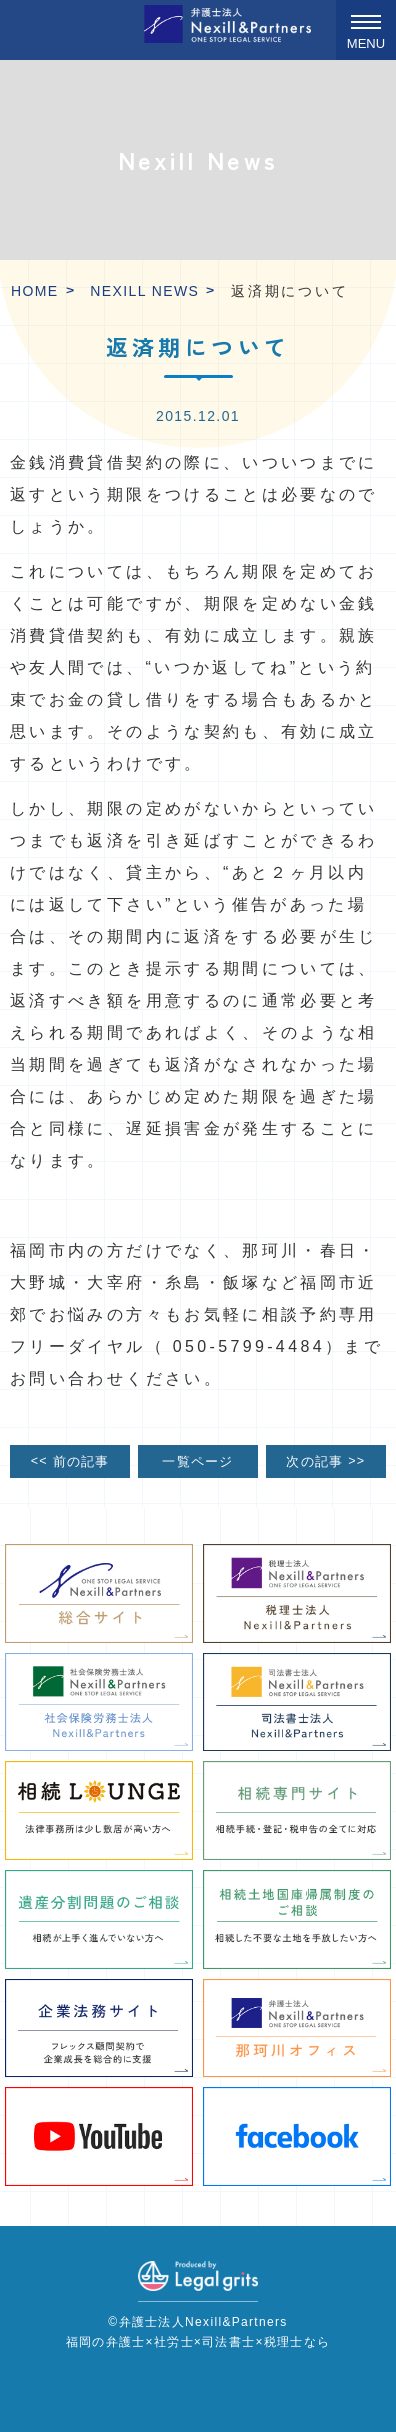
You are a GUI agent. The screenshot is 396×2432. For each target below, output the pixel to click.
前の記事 (70, 1460)
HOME (35, 291)
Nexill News (144, 291)
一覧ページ (197, 1462)
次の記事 (325, 1460)
